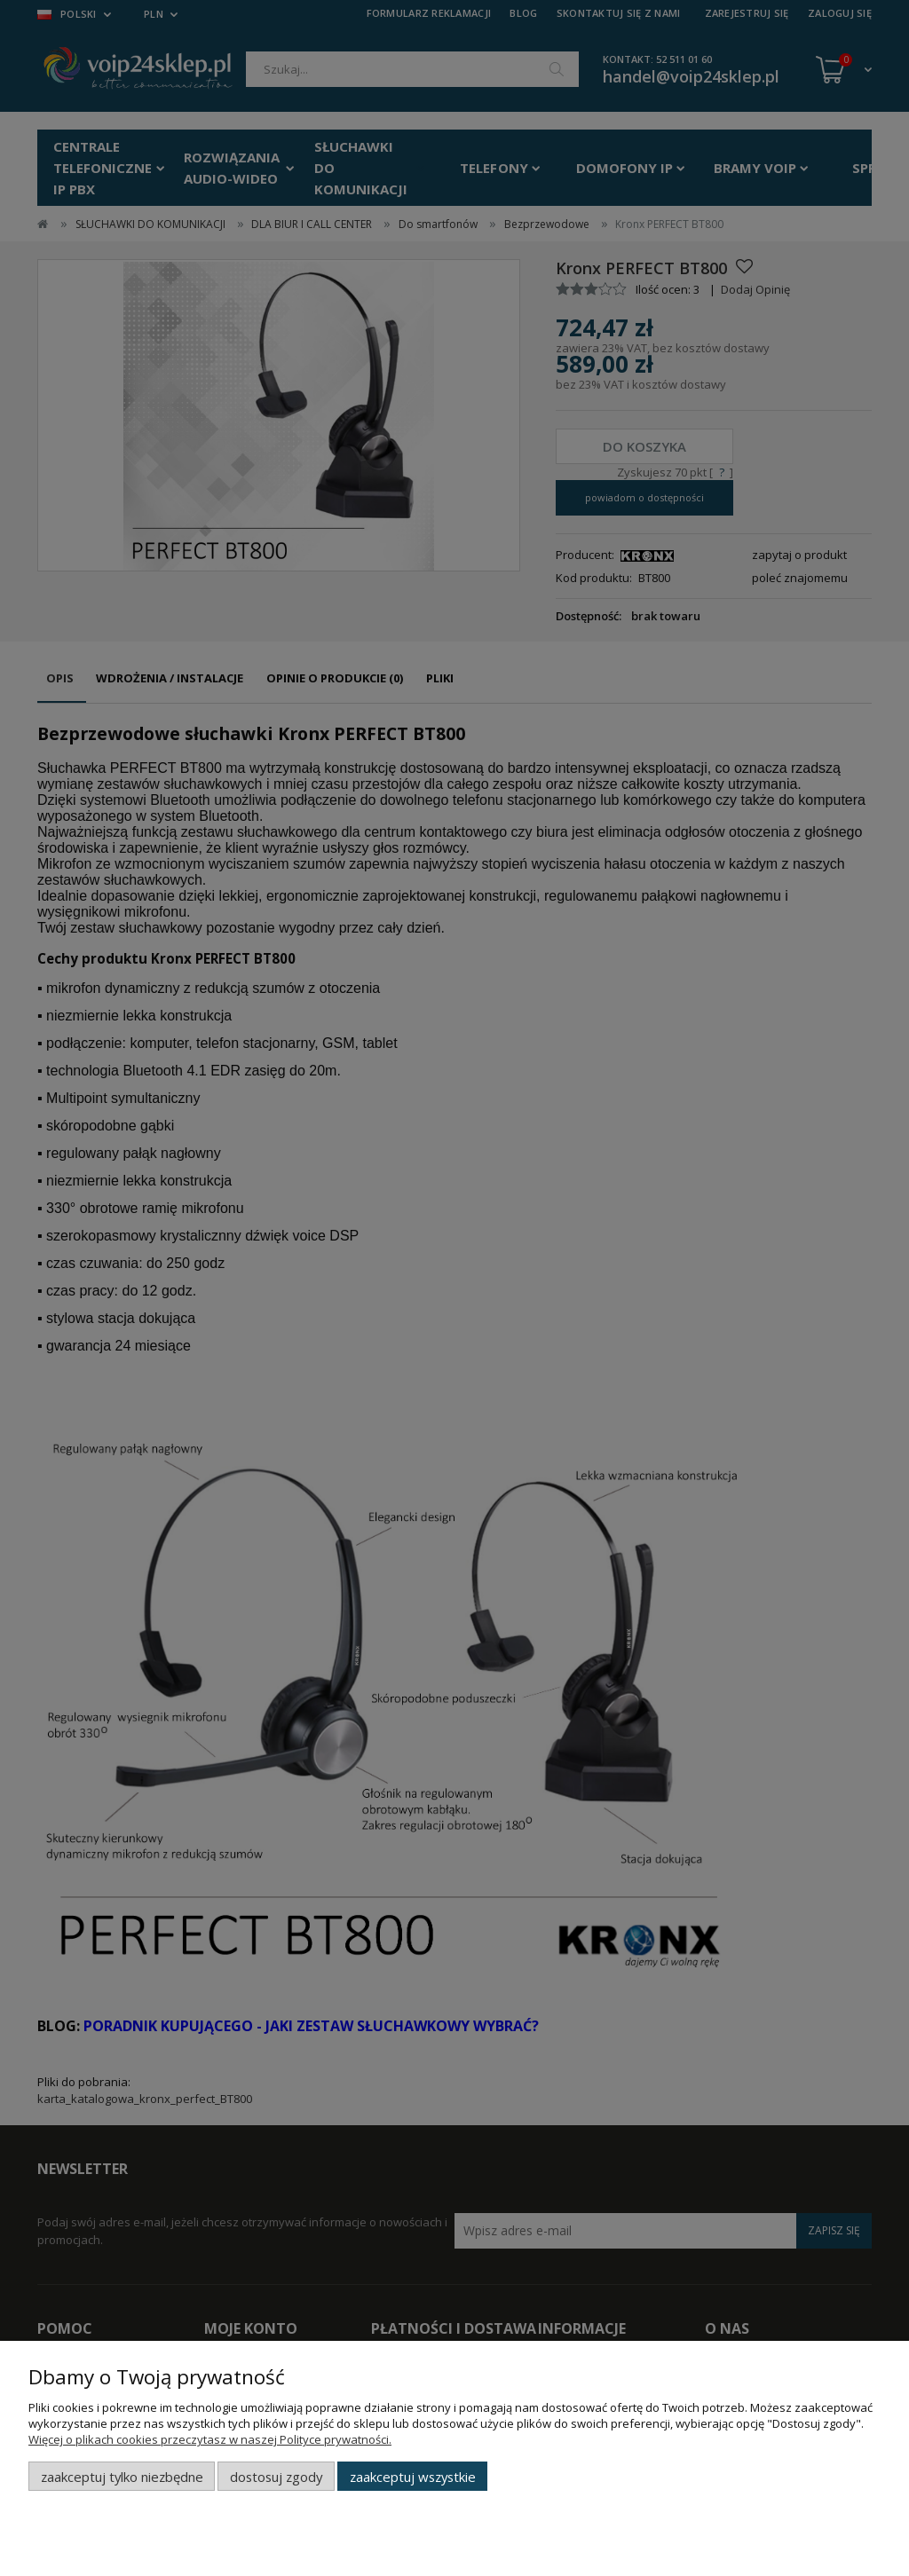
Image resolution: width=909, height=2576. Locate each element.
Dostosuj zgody (276, 2476)
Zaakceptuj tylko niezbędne (122, 2476)
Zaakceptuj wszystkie (413, 2476)
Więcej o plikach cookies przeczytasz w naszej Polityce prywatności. (209, 2439)
